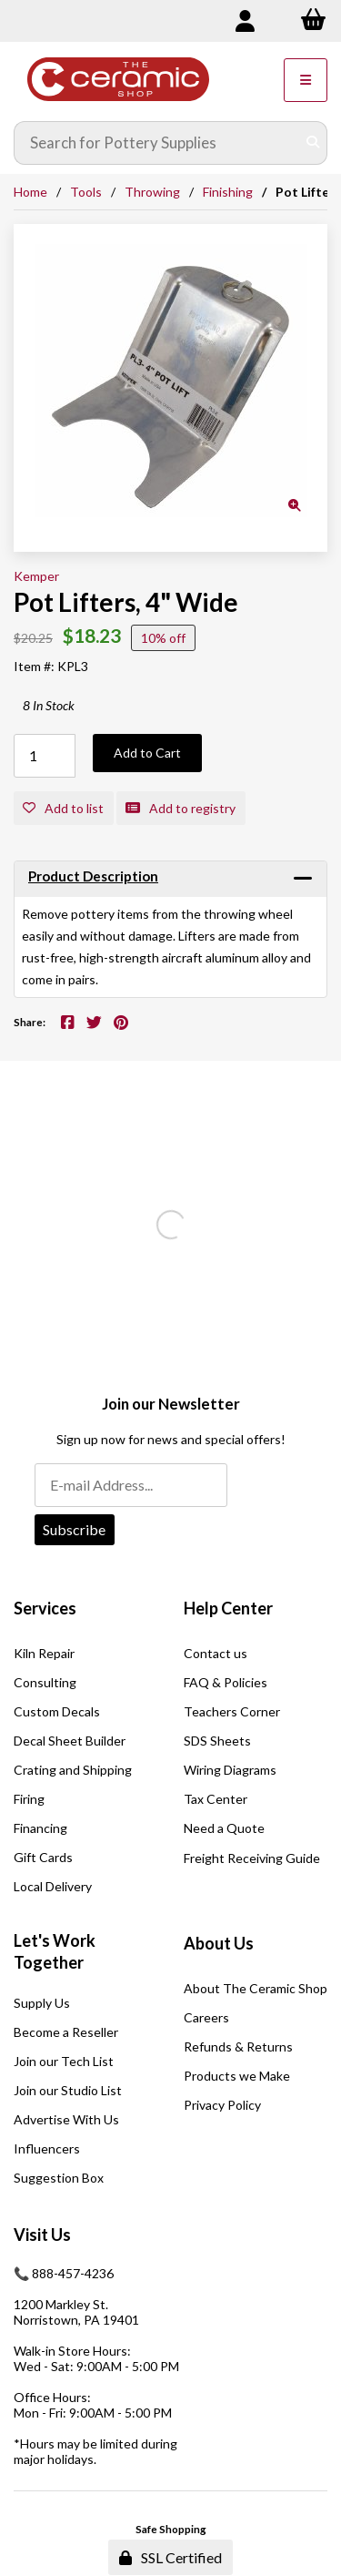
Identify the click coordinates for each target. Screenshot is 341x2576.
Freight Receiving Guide (252, 1858)
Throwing (152, 191)
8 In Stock (49, 705)
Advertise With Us (66, 2119)
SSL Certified (170, 2557)
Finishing (228, 191)
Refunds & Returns (238, 2046)
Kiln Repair (44, 1653)
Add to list (63, 808)
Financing (40, 1828)
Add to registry (180, 808)
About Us (219, 1943)
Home (30, 191)
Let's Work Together (54, 1951)
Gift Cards (43, 1857)
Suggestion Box (59, 2177)
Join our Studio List (68, 2090)
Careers (206, 2017)
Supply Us (42, 2003)
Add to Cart (147, 752)
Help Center (228, 1608)
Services (45, 1608)
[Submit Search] (312, 143)
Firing (29, 1799)
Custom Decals (57, 1711)
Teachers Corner (232, 1711)
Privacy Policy (222, 2105)
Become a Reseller (66, 2032)
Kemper (36, 576)
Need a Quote (224, 1828)
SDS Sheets (217, 1740)
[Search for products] (157, 143)
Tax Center (215, 1799)
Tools (86, 191)
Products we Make (237, 2075)
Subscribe (74, 1529)
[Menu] (305, 80)
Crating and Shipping (73, 1769)
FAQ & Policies (225, 1682)
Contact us (215, 1653)
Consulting (45, 1682)
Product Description (93, 876)
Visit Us (42, 2235)
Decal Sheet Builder (69, 1740)
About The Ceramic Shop (255, 1988)
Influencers (47, 2148)
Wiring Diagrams (230, 1769)
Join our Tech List (64, 2061)
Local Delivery (53, 1886)
